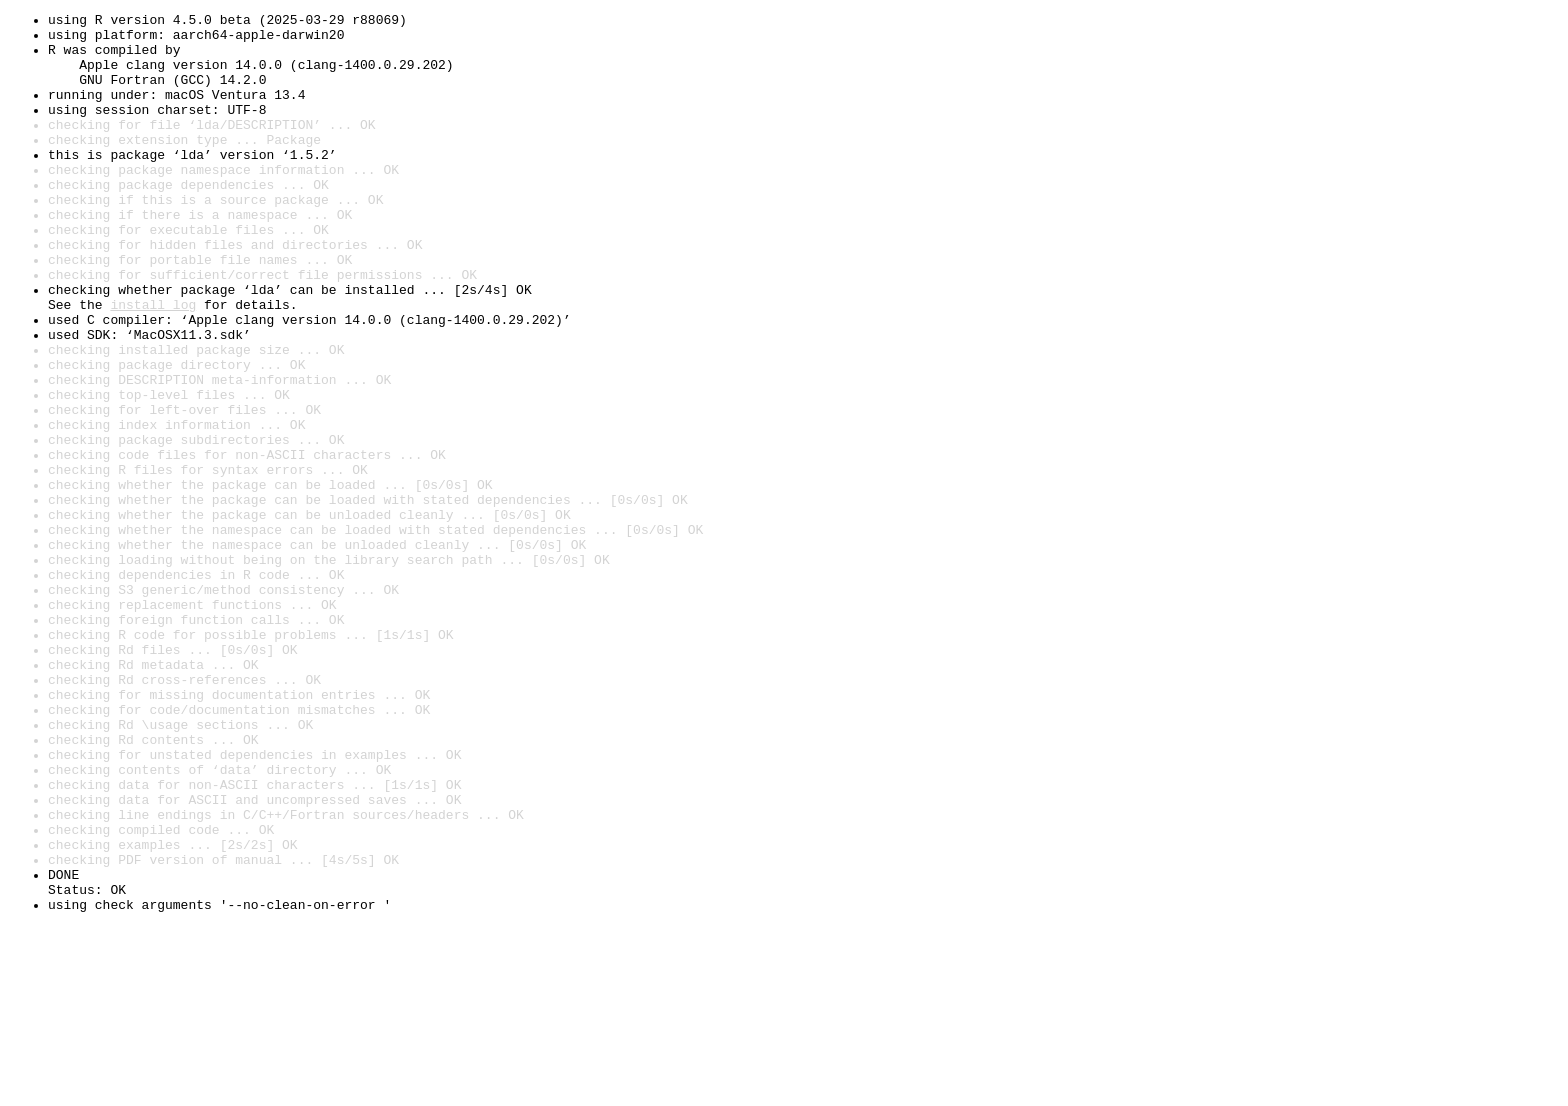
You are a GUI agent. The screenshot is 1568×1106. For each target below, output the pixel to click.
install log (153, 364)
